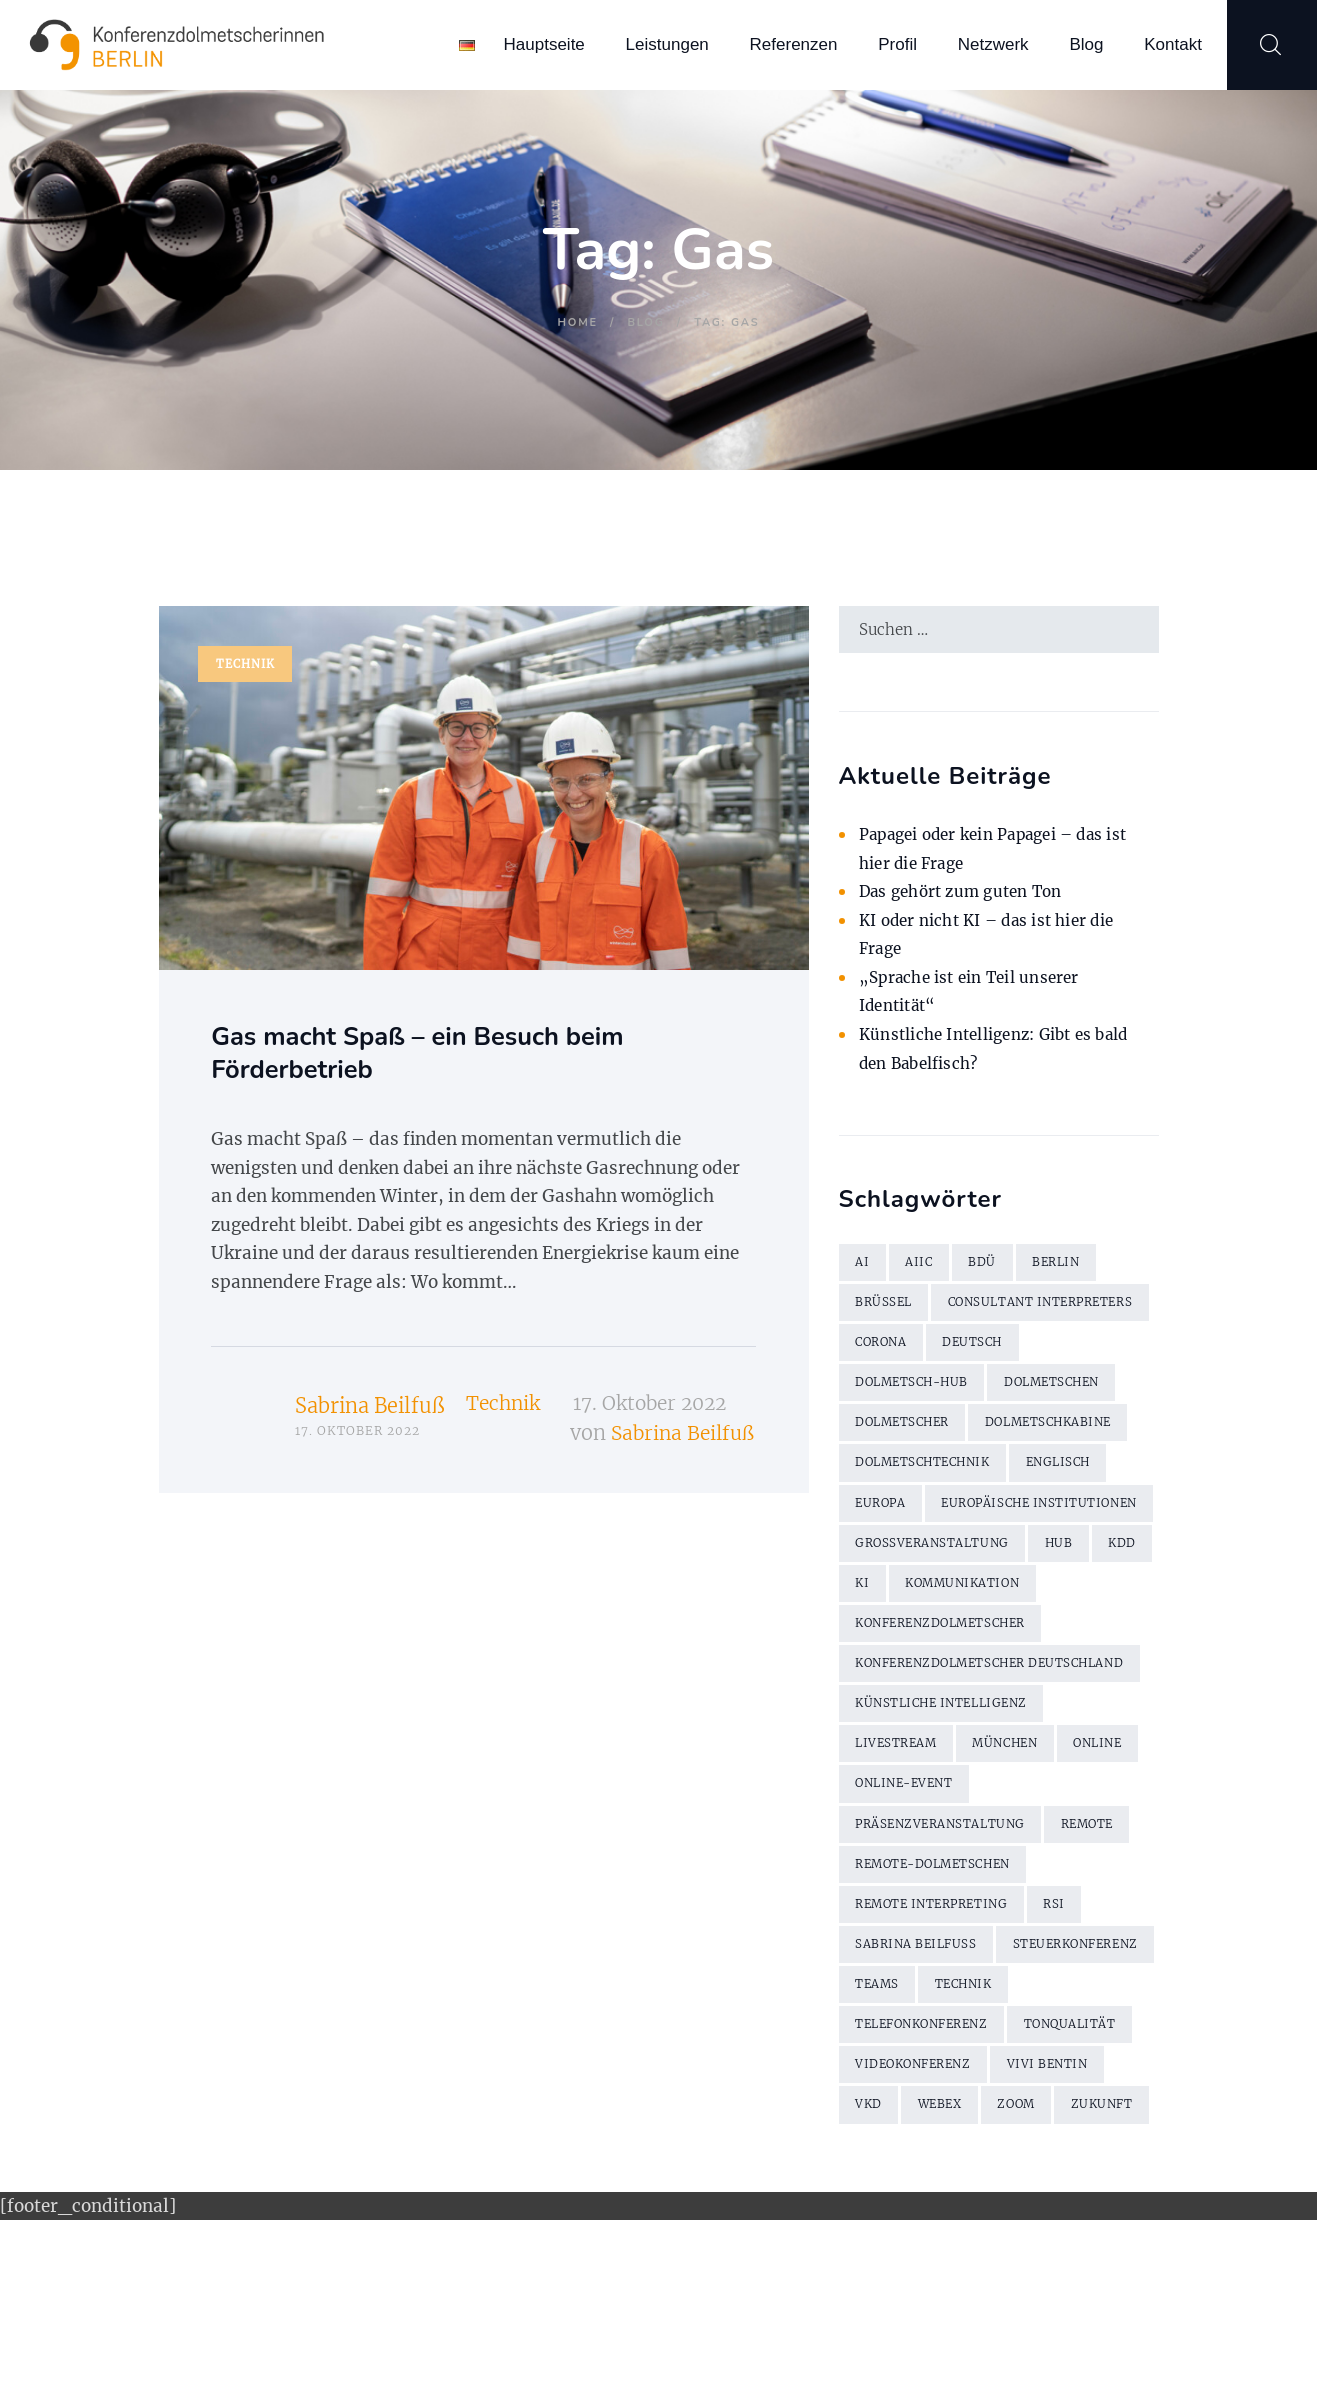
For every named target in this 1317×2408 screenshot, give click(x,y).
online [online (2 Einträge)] (884, 1913)
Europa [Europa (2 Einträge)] (884, 1562)
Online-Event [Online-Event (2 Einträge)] (1005, 1913)
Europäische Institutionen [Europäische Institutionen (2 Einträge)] (965, 1604)
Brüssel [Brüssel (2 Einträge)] (887, 1310)
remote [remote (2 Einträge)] (1108, 1955)
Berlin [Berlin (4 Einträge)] (1067, 1268)
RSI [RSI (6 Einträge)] (1074, 2039)
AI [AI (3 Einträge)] (863, 1268)
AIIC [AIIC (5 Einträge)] (923, 1268)
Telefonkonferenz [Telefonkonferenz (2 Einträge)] (1033, 2165)
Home (578, 322)
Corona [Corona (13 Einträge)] (885, 1394)
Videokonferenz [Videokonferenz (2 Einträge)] (1059, 2207)
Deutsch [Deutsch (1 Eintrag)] (984, 1394)
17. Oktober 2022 (658, 1416)
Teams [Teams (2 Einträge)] (1057, 2123)
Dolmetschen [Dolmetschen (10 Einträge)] (1074, 1436)
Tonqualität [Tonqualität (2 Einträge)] (906, 2207)
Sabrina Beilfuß (369, 1418)
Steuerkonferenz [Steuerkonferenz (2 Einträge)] (926, 2123)
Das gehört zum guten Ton (969, 897)
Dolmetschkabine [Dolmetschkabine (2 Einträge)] (1070, 1478)
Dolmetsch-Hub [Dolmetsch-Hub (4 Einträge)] (919, 1436)
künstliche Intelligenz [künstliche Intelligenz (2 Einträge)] (953, 1829)
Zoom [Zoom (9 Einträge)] (877, 2291)
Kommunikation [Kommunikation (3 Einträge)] (1040, 1688)
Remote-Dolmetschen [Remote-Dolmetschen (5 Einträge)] (944, 1997)
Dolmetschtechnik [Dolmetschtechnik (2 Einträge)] (932, 1520)
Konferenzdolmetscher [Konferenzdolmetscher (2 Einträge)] (952, 1730)
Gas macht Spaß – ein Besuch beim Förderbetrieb (459, 1060)
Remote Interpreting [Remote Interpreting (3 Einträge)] (941, 2039)
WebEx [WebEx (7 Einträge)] (1073, 2249)
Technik (246, 665)
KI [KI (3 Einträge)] (931, 1688)
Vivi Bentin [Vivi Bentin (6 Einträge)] (900, 2249)
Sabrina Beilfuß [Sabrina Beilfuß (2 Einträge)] (922, 2081)
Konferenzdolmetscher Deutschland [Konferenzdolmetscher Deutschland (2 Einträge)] (952, 1780)
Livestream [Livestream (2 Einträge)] (901, 1871)
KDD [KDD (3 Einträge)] (871, 1688)
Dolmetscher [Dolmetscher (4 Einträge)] (909, 1478)
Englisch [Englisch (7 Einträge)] (1082, 1520)
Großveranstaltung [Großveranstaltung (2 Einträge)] (939, 1646)
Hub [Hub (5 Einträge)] (1075, 1646)
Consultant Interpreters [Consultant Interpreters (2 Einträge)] (958, 1352)
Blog (645, 322)
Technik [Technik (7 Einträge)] (888, 2165)
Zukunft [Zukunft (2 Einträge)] (968, 2291)
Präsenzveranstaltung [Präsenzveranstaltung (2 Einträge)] (949, 1955)
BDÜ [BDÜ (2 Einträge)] (989, 1268)
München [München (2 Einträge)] (1020, 1871)
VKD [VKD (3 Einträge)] (996, 2249)
